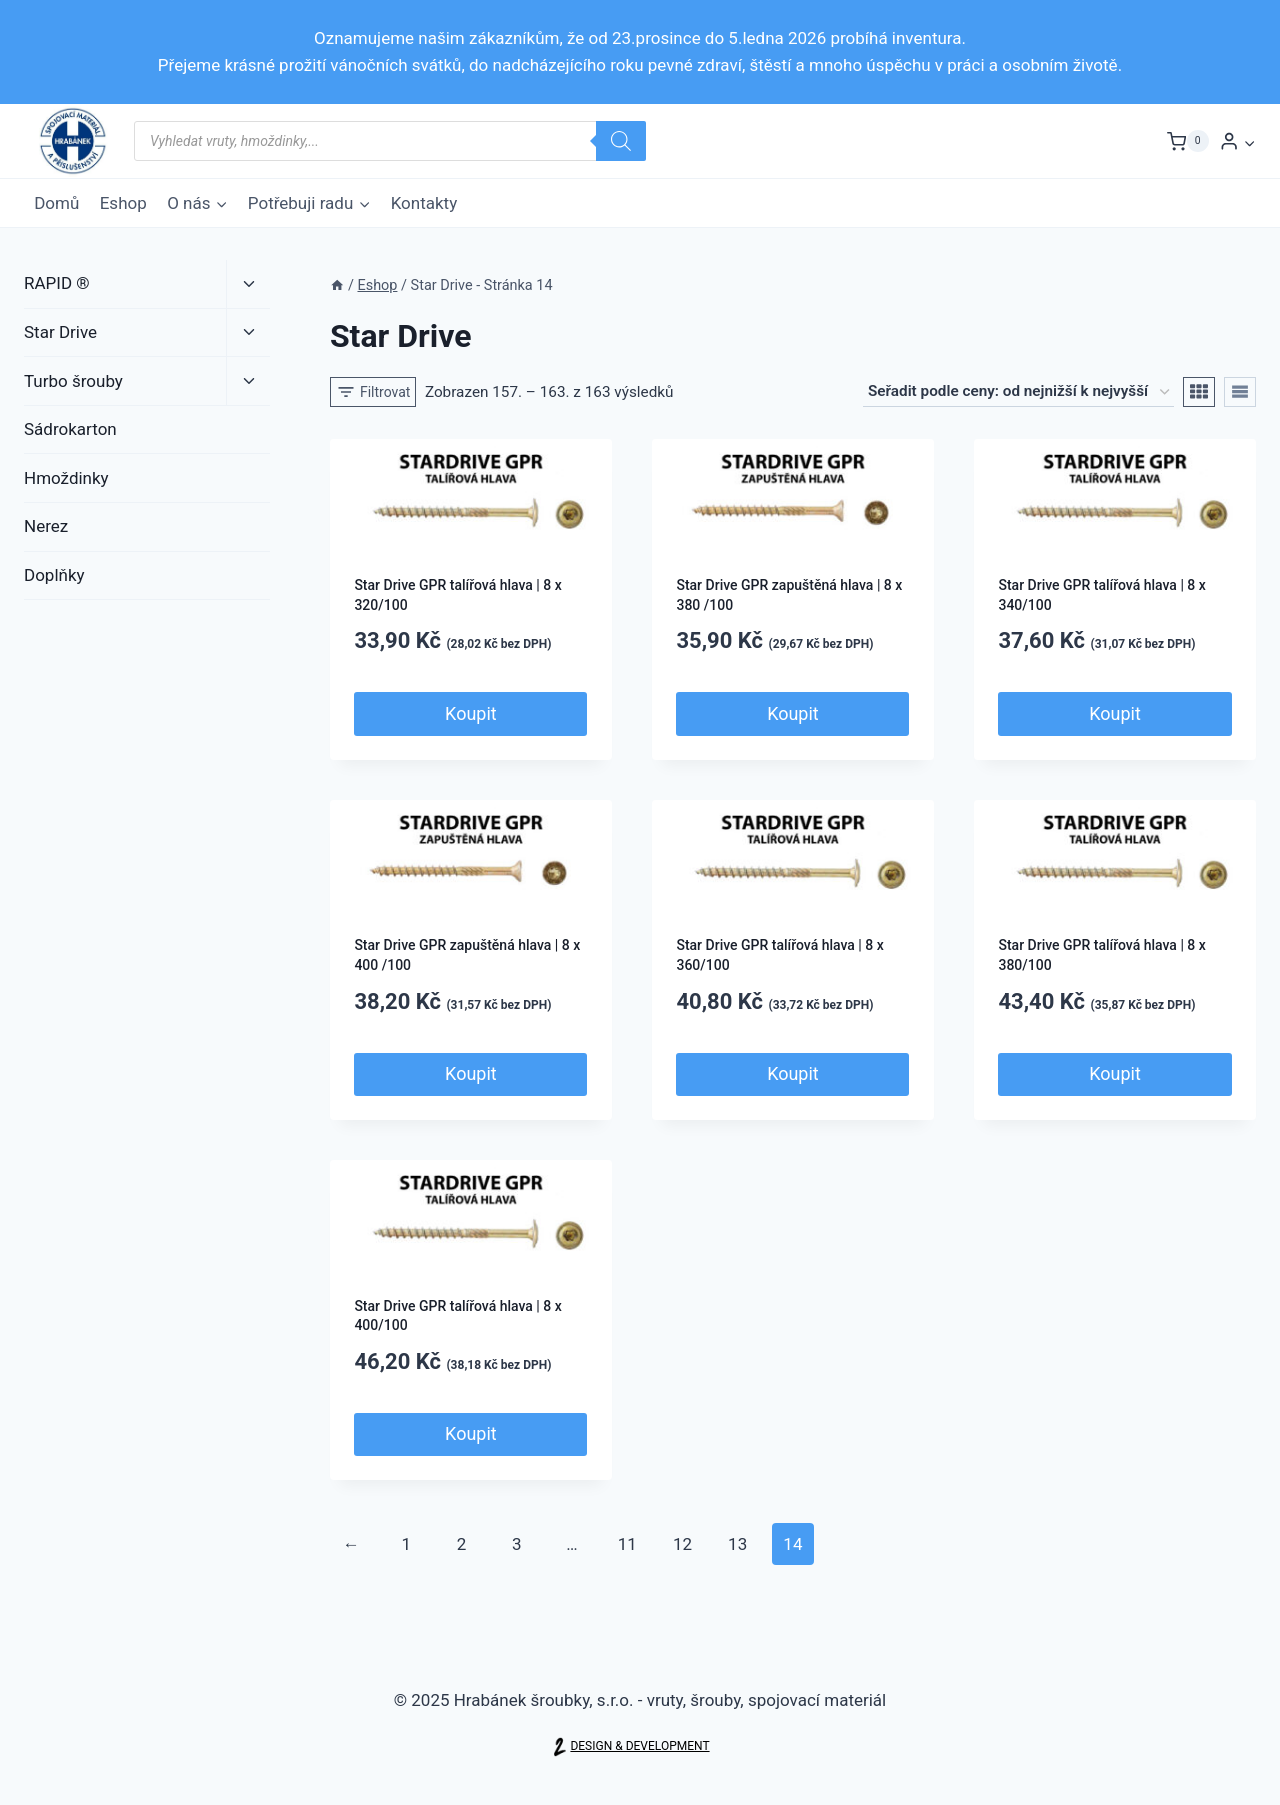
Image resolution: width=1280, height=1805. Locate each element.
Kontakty (424, 203)
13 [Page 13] (737, 1544)
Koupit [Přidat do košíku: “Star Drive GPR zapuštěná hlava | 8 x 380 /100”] (793, 713)
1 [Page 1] (407, 1544)
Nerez (46, 526)
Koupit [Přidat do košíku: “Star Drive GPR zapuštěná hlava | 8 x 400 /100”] (471, 1073)
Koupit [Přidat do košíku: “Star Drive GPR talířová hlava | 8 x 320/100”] (471, 713)
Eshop (123, 203)
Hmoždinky (66, 478)
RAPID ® (57, 283)
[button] (1249, 141)
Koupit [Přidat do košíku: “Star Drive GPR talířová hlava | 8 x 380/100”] (1115, 1073)
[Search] (621, 141)
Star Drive (60, 332)
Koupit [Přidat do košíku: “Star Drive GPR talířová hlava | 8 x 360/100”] (793, 1073)
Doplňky (54, 575)
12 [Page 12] (682, 1544)
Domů (56, 203)
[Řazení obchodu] (1018, 392)
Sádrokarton (70, 429)
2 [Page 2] (462, 1544)
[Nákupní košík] (1188, 141)
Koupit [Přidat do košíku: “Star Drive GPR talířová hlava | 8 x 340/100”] (1115, 713)
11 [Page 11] (627, 1544)
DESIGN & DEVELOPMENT (639, 1746)
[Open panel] (373, 392)
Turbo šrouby (73, 381)
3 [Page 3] (517, 1544)
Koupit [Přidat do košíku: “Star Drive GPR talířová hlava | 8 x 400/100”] (471, 1433)
